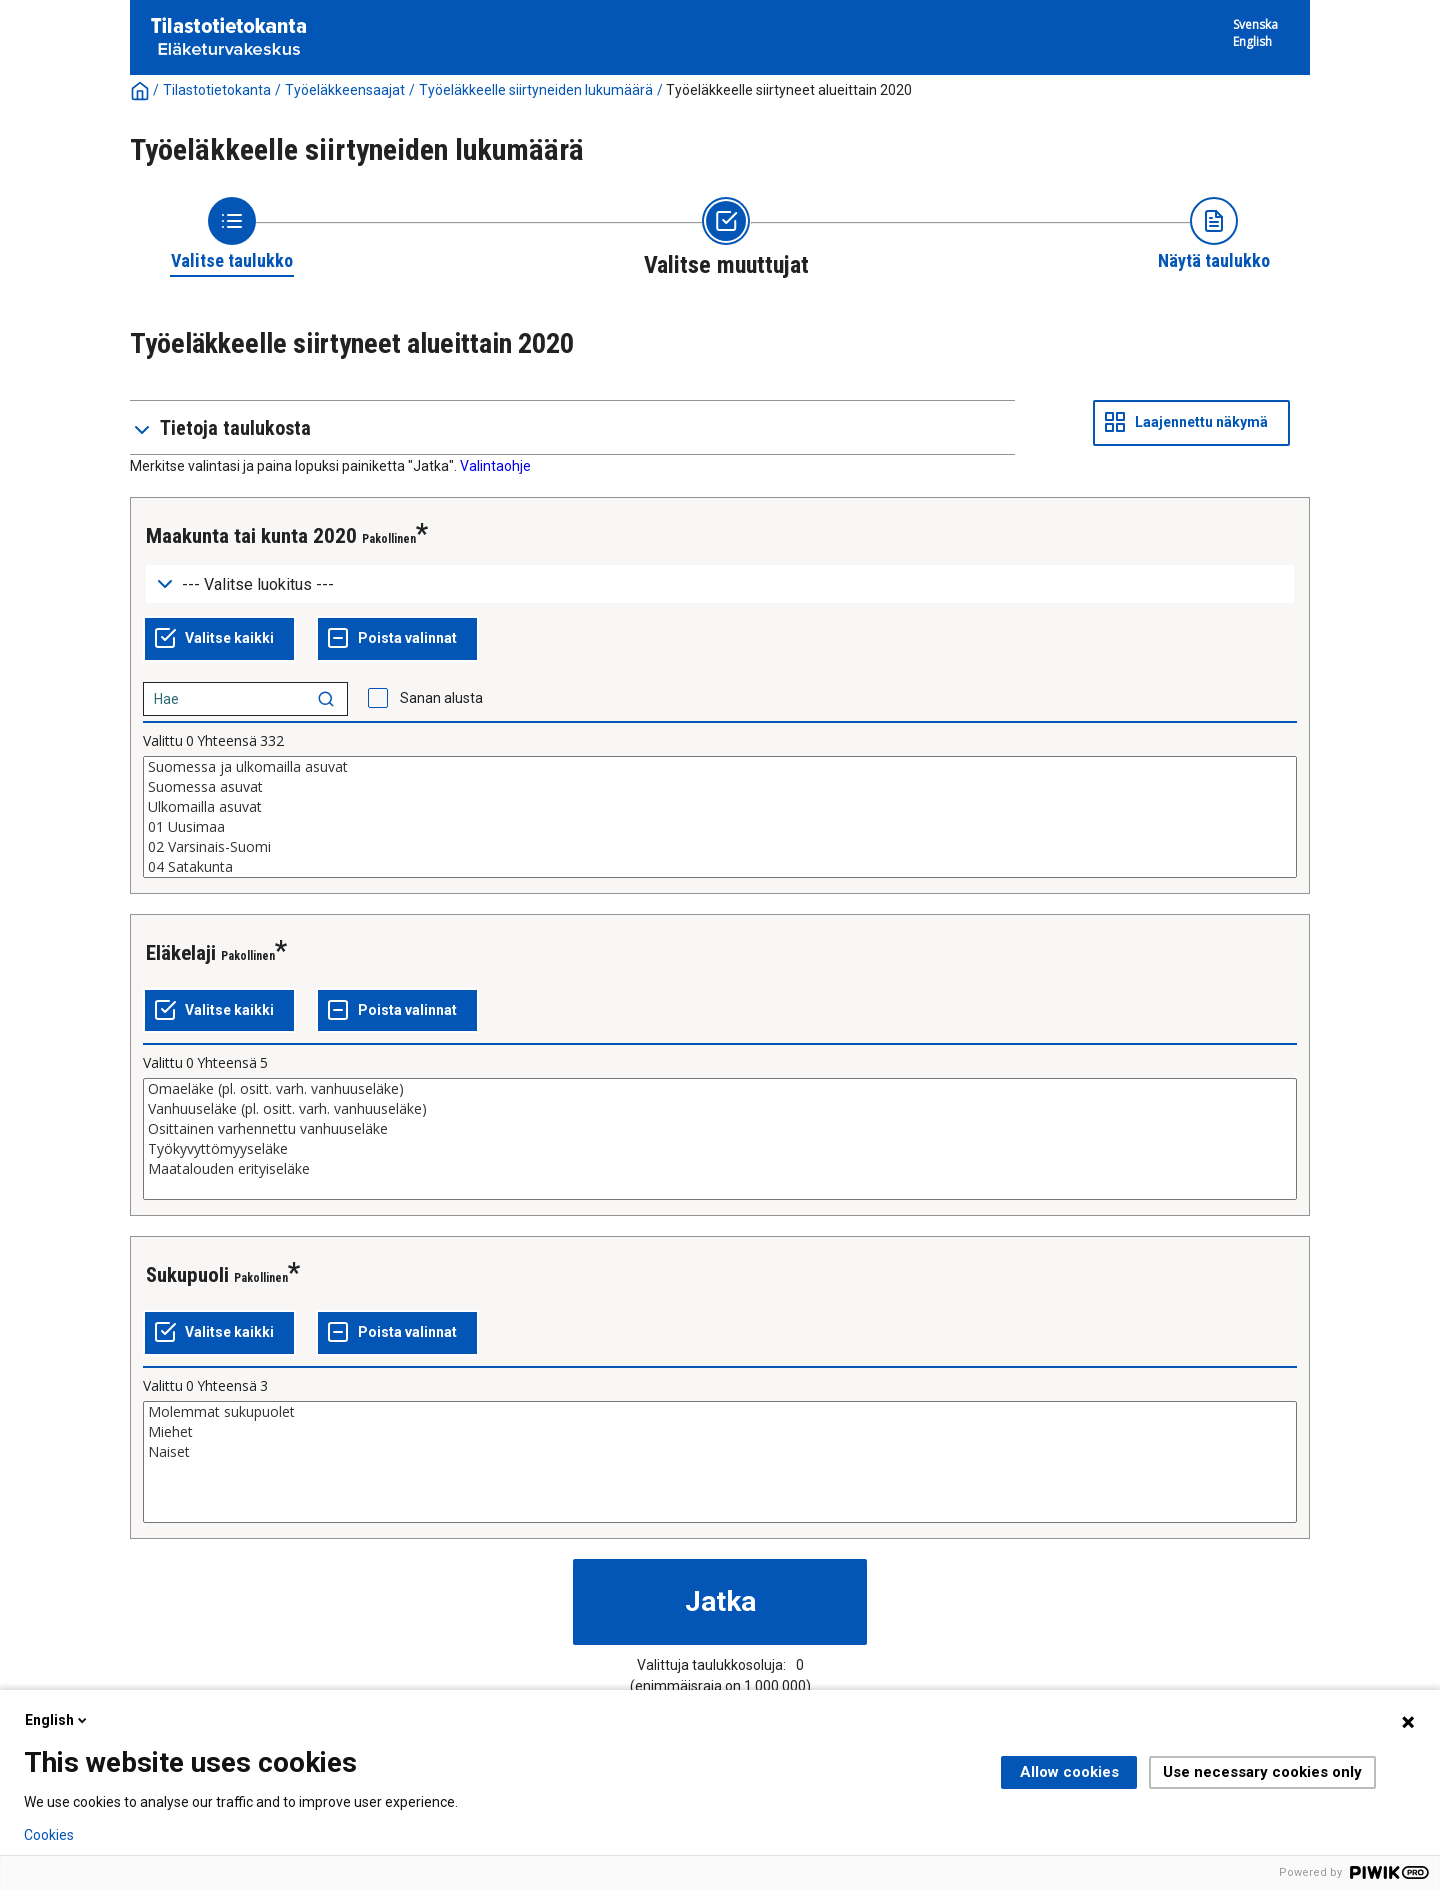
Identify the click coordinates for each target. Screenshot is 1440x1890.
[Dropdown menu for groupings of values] (720, 584)
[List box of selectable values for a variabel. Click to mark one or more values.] (720, 817)
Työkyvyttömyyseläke (720, 1149)
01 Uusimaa (720, 827)
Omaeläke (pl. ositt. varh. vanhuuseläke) (720, 1089)
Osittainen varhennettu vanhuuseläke (720, 1129)
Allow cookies (1069, 1772)
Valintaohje (495, 466)
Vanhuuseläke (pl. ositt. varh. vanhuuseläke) (720, 1109)
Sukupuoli (187, 1275)
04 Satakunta (720, 867)
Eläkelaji (181, 953)
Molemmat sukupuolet (720, 1412)
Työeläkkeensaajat (345, 90)
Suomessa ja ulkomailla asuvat (720, 767)
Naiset (720, 1452)
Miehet (720, 1432)
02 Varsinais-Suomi (720, 847)
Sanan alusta (441, 698)
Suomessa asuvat (720, 787)
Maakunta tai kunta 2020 (251, 536)
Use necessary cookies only (1262, 1772)
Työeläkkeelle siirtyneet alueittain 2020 (789, 90)
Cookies (49, 1835)
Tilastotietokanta (217, 90)
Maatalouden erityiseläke (720, 1169)
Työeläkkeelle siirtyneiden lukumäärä (536, 90)
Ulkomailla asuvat (720, 807)
